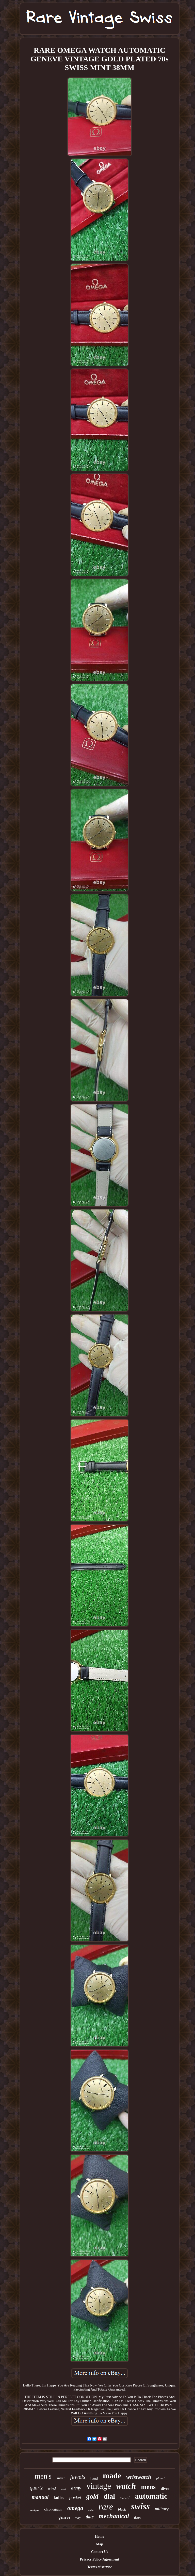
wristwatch (138, 2477)
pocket (75, 2497)
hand (94, 2478)
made (112, 2475)
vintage (98, 2485)
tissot (137, 2517)
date (90, 2516)
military (162, 2508)
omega (75, 2508)
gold (92, 2496)
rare (106, 2506)
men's (43, 2476)
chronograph (53, 2509)
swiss (140, 2506)
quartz (36, 2487)
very (78, 2517)
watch (126, 2485)
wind (52, 2488)
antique (34, 2510)
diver (165, 2488)
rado (90, 2510)
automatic (151, 2496)
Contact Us (99, 2552)
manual (40, 2497)
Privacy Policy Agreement (99, 2559)
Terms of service (99, 2567)
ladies (59, 2497)
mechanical (114, 2516)
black (122, 2509)
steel (63, 2489)
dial (109, 2496)
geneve (64, 2517)
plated (160, 2478)
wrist (125, 2497)
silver (61, 2478)
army (76, 2487)
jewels (77, 2476)
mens (148, 2486)
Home (99, 2536)
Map (99, 2544)
